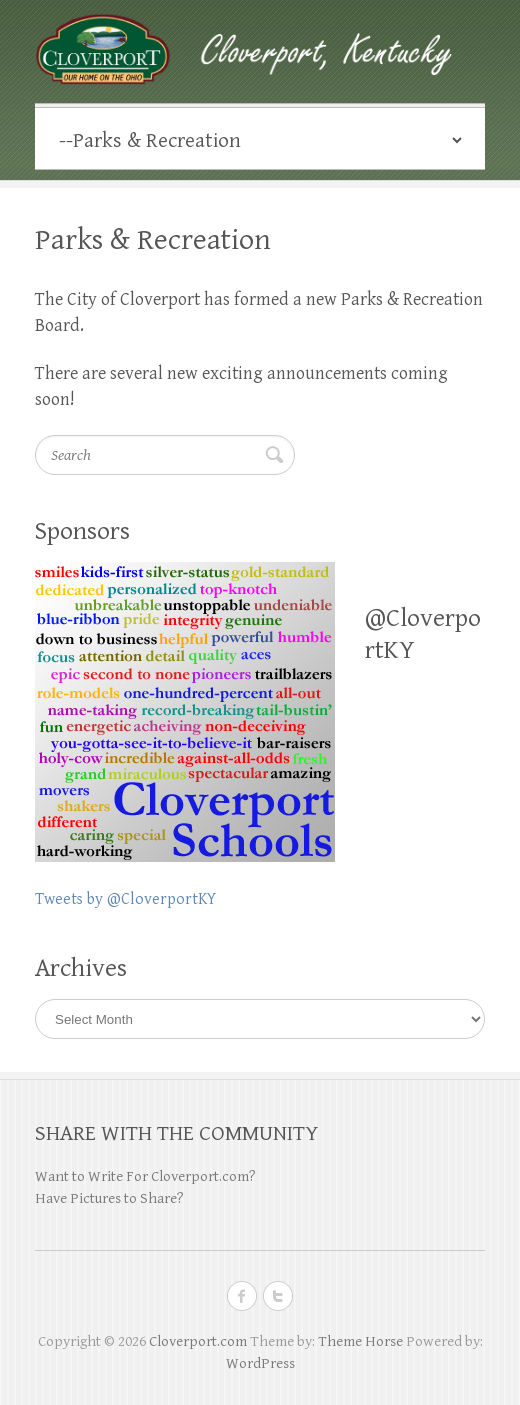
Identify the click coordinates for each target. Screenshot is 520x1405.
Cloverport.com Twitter (278, 1296)
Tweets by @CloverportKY (125, 899)
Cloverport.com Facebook (242, 1296)
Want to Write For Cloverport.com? (145, 1176)
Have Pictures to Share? (109, 1198)
